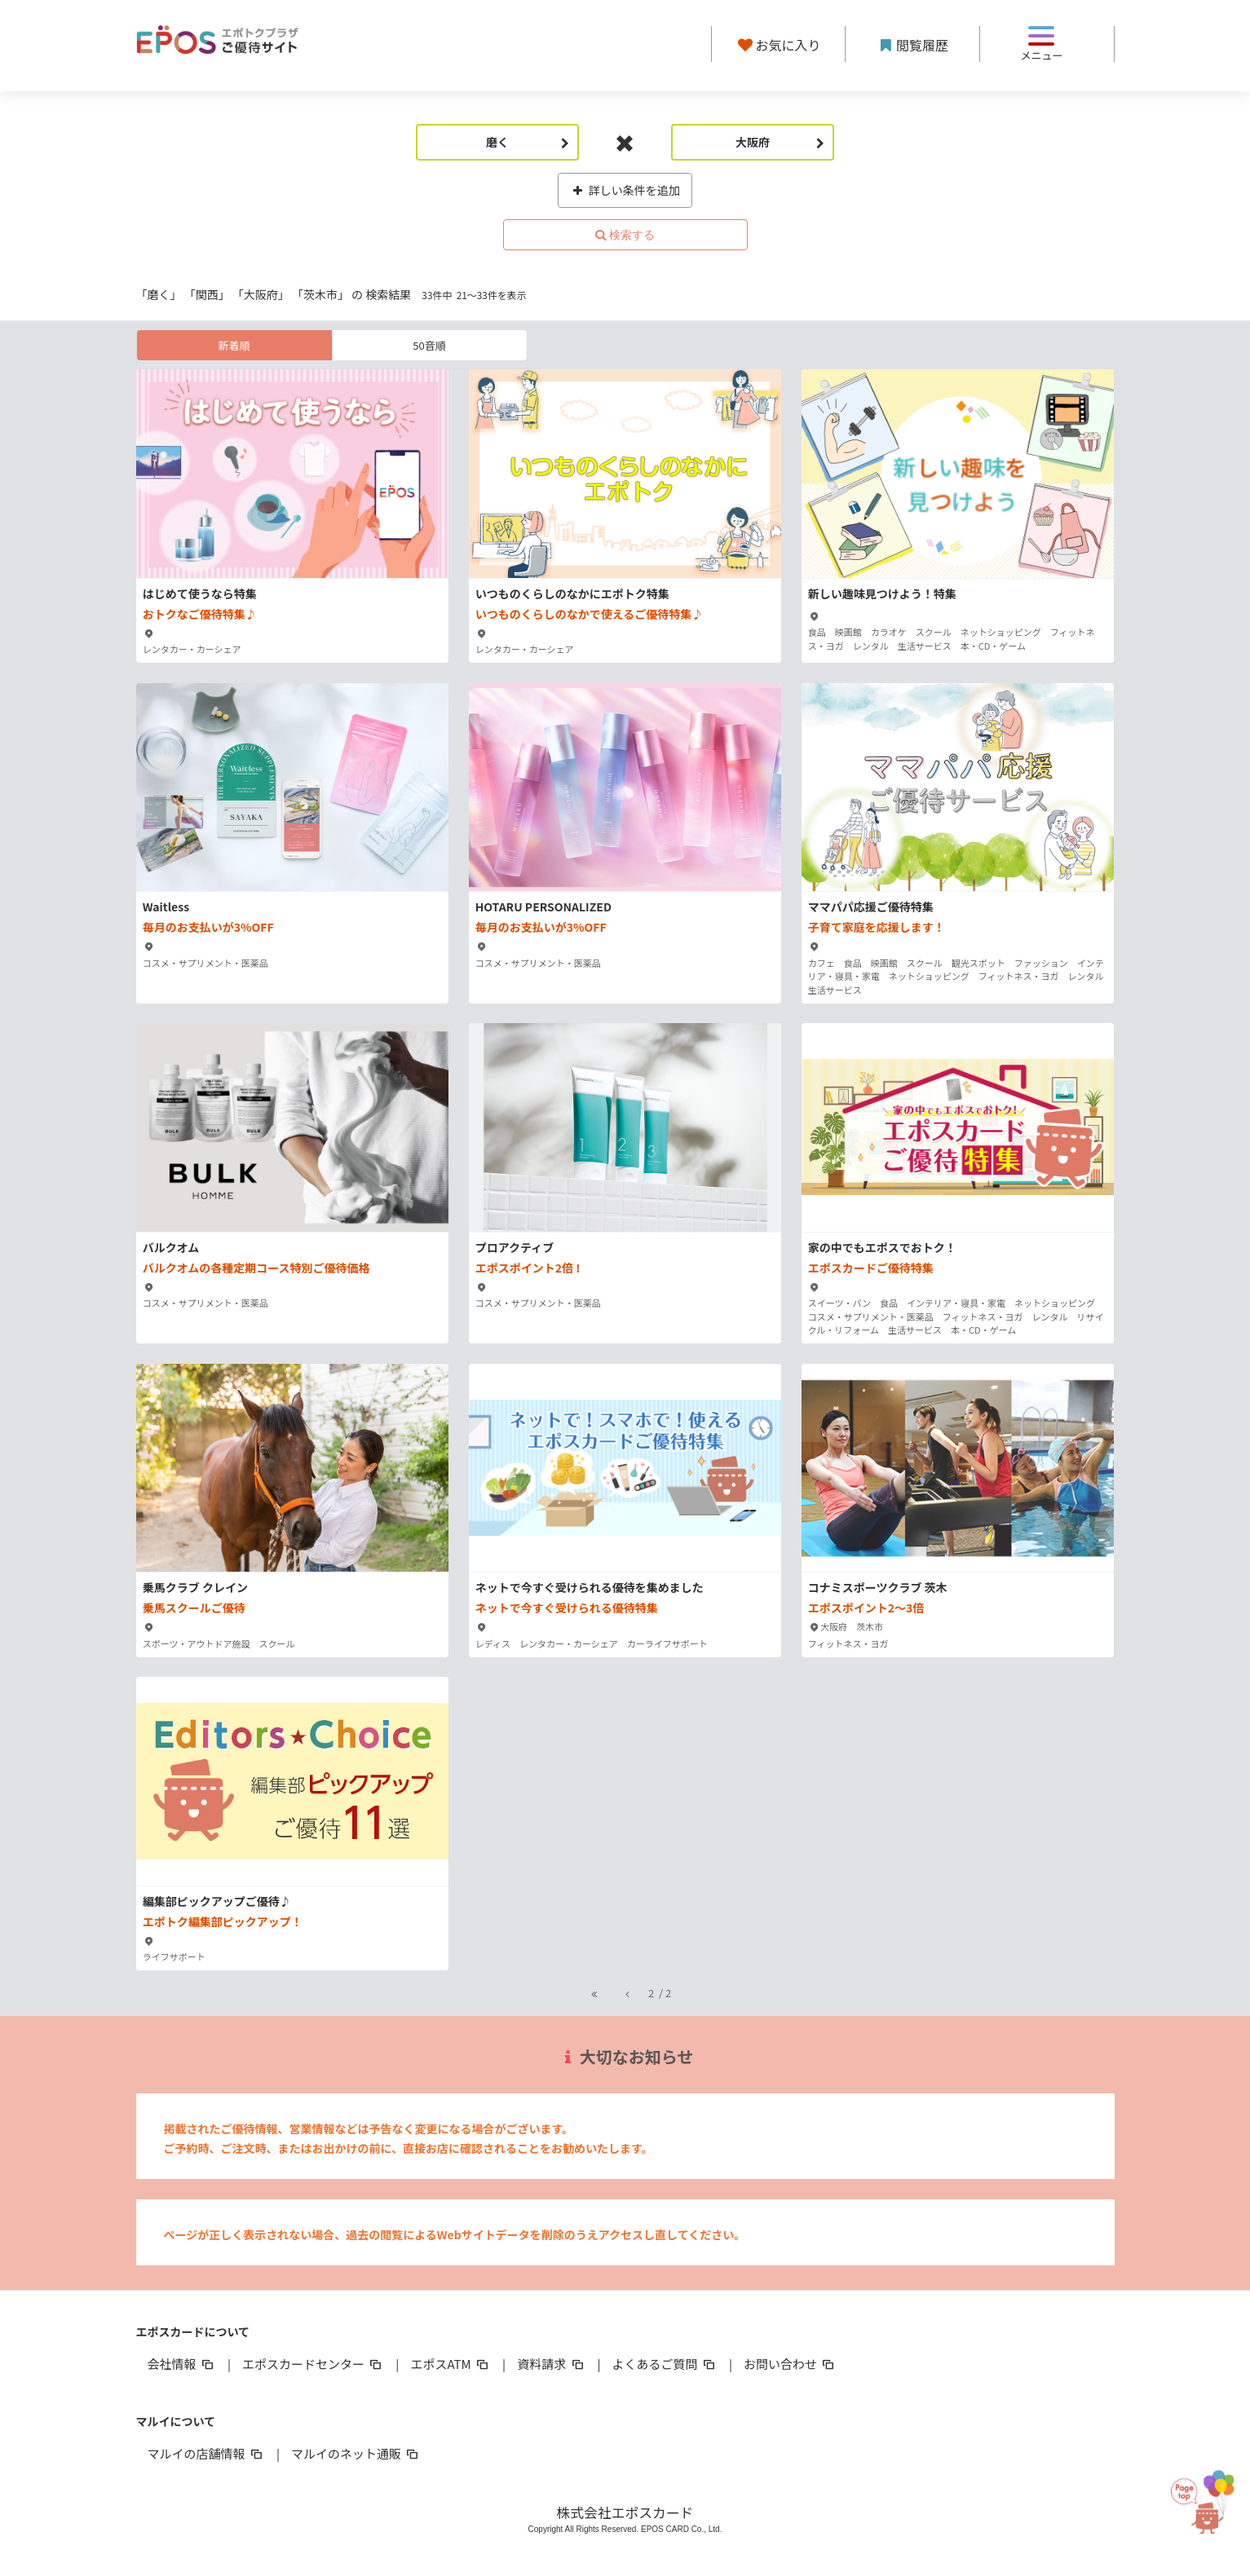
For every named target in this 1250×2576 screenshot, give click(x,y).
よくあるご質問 (665, 2363)
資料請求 (551, 2363)
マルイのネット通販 (356, 2453)
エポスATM (450, 2363)
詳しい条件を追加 (625, 190)
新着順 (234, 345)
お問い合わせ (790, 2363)
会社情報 (182, 2363)
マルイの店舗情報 (206, 2453)
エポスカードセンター (313, 2363)
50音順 (429, 345)
